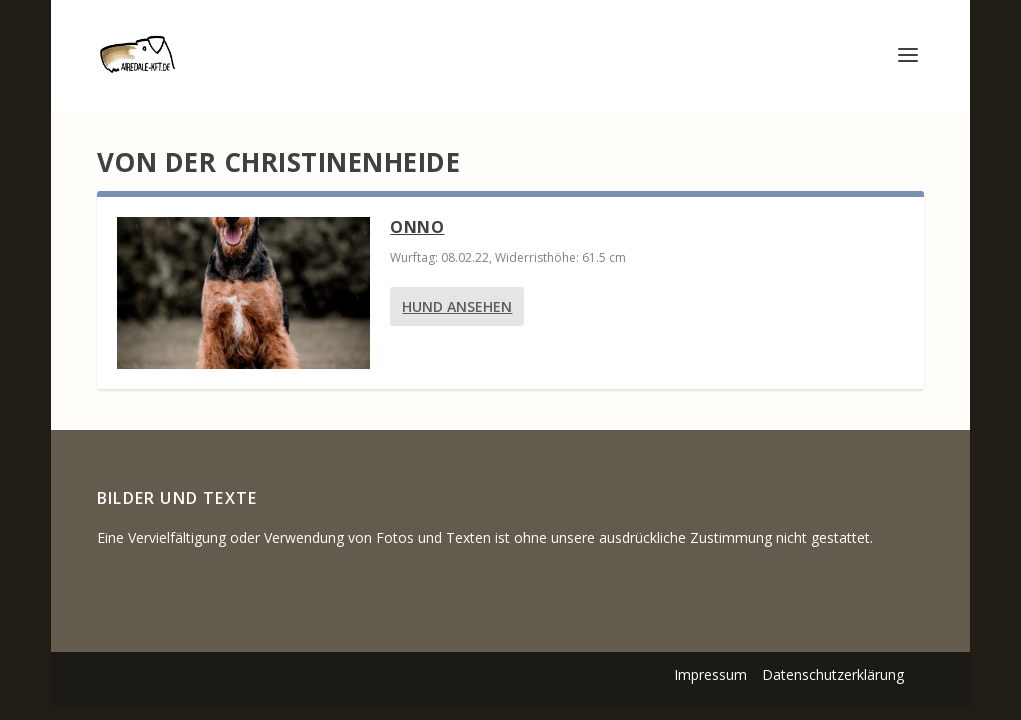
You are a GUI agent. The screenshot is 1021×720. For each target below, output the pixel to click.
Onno (417, 227)
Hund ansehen (457, 306)
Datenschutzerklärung (833, 674)
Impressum (710, 674)
